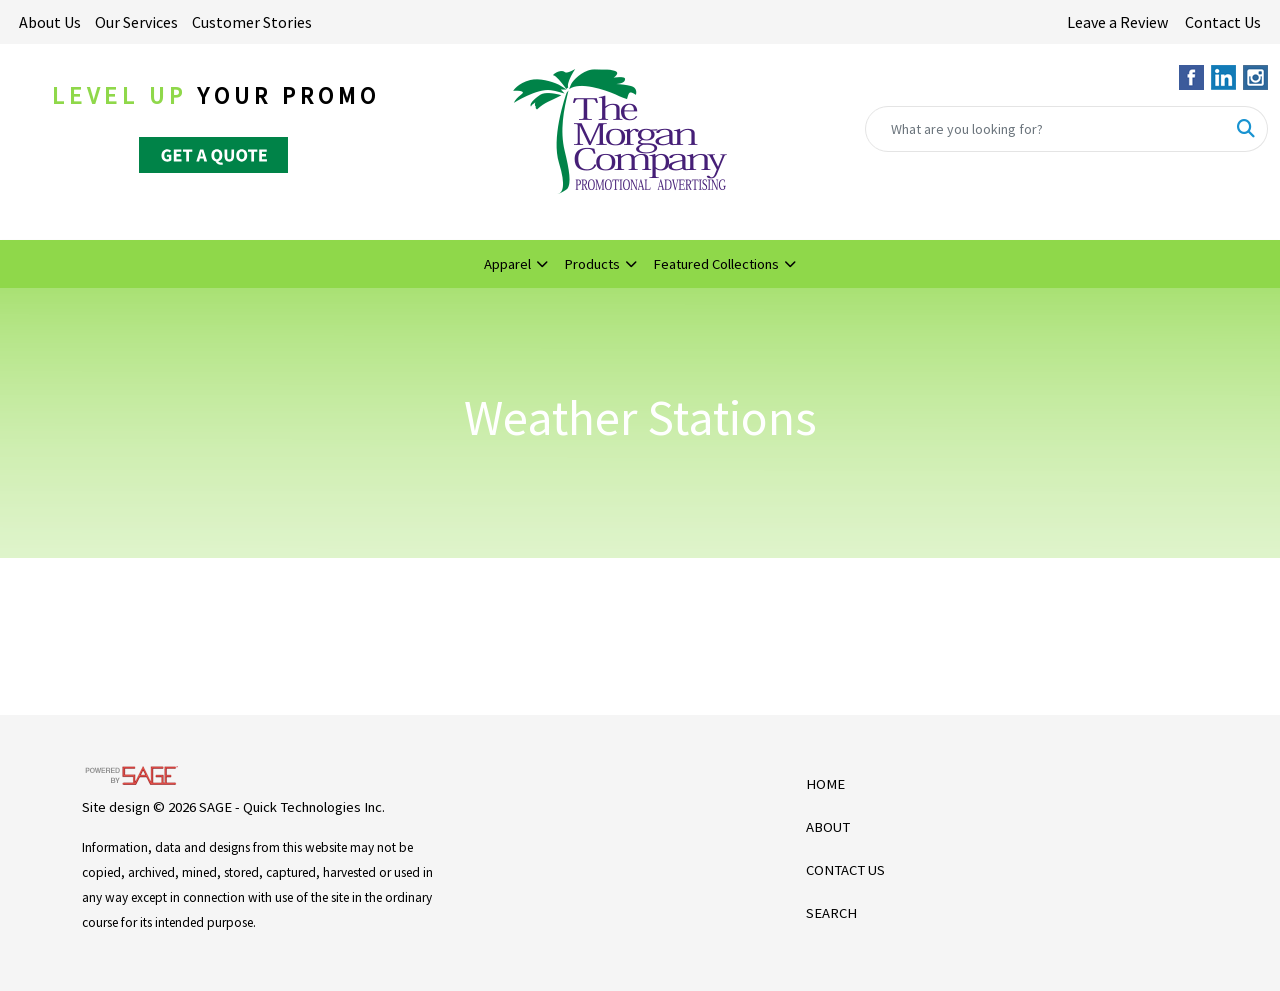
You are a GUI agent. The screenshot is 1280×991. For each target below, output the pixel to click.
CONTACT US (845, 870)
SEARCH (831, 913)
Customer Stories (252, 22)
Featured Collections (716, 264)
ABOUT (828, 827)
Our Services (136, 22)
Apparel (507, 264)
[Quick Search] (1045, 129)
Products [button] (592, 264)
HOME (825, 784)
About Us (50, 22)
